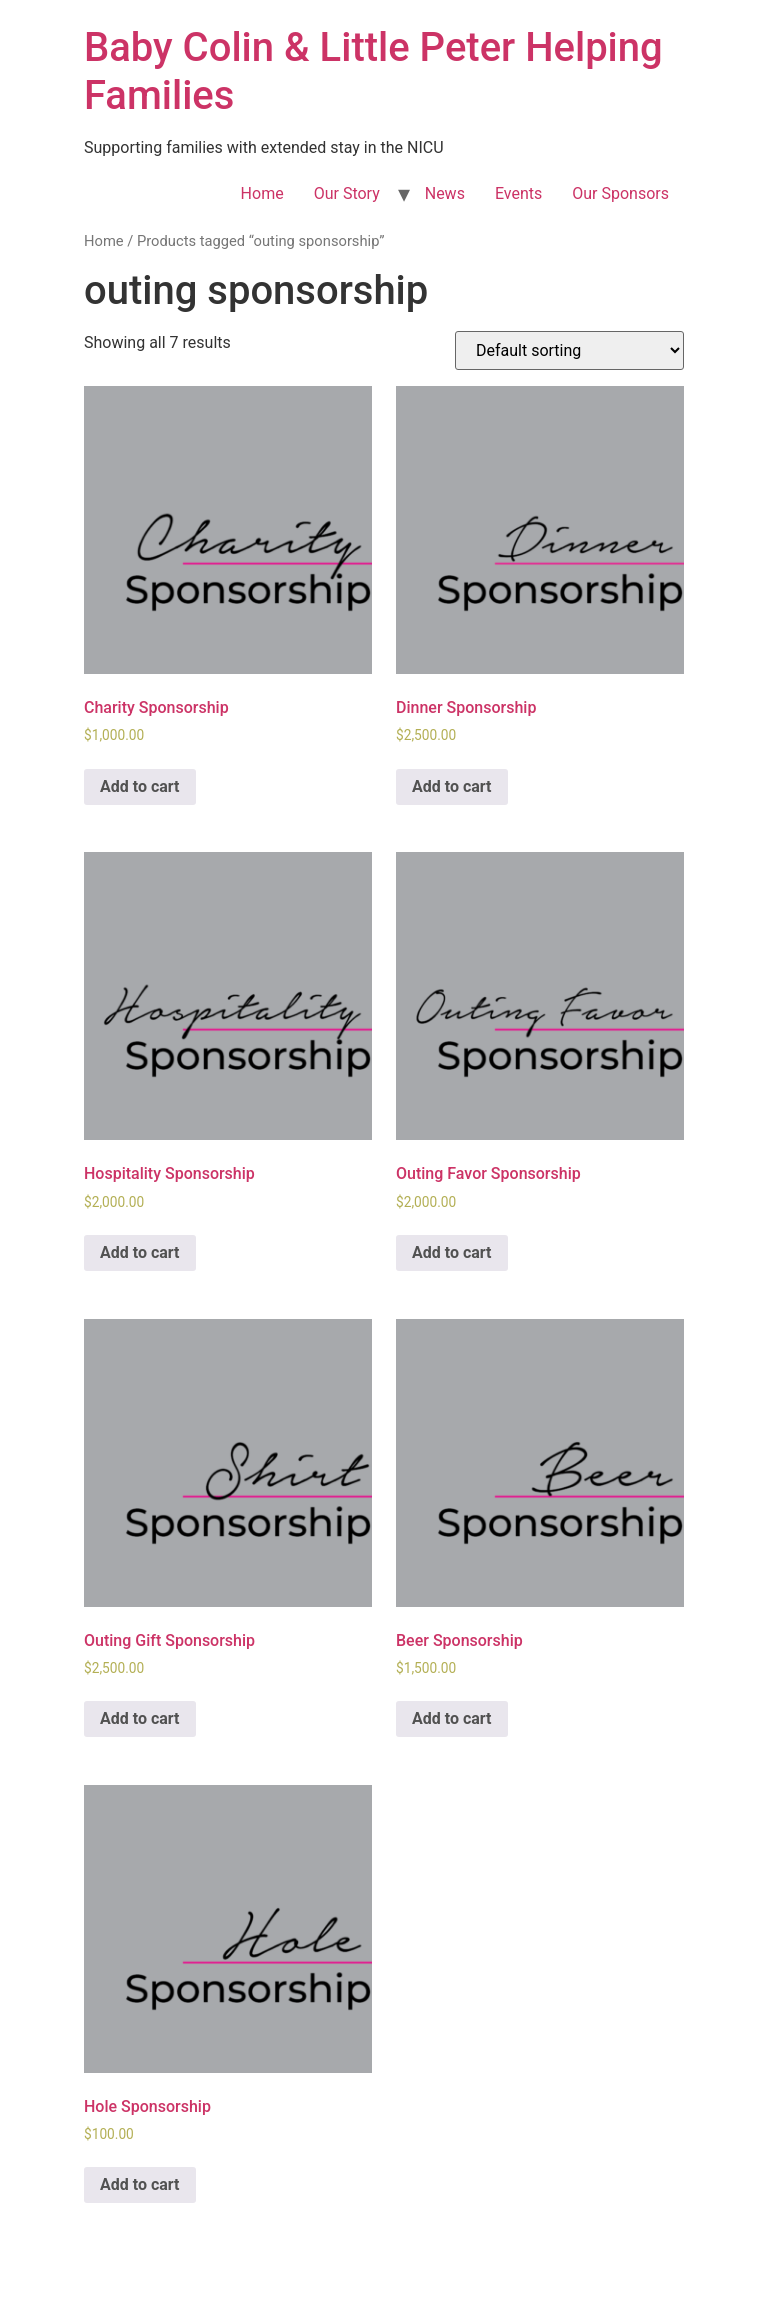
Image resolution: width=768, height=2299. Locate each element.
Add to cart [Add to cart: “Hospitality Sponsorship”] (140, 1252)
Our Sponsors (620, 193)
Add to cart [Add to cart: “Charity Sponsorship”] (140, 786)
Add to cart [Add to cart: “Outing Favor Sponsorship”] (452, 1252)
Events (518, 193)
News (445, 193)
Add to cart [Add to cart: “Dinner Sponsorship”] (452, 786)
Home (262, 193)
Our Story (347, 193)
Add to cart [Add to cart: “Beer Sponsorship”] (452, 1718)
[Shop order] (569, 350)
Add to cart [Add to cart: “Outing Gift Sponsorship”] (140, 1718)
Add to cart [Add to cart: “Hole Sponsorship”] (140, 2184)
